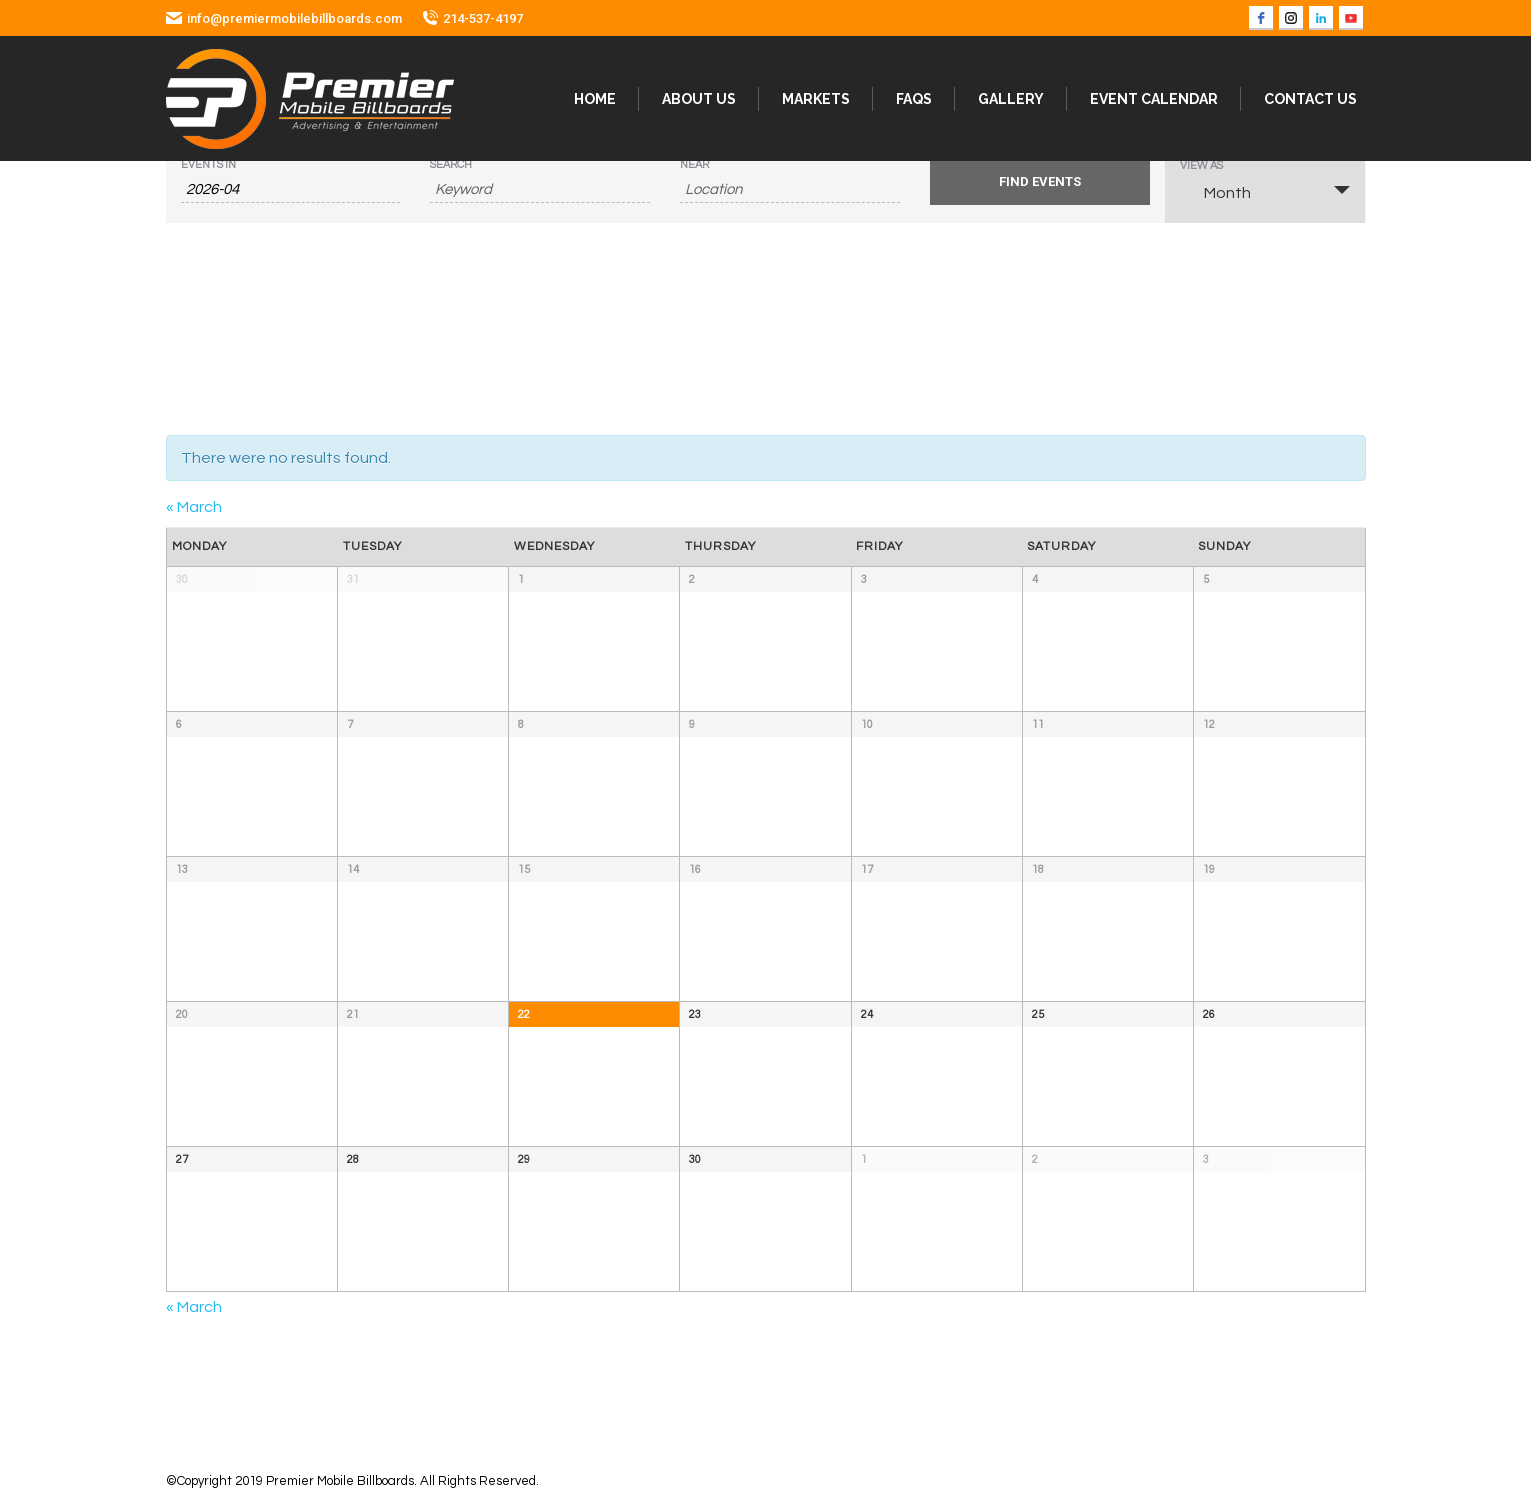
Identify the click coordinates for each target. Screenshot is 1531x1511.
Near (694, 164)
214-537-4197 (483, 18)
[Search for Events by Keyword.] (540, 190)
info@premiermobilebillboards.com (294, 18)
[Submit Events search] (1040, 182)
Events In (208, 164)
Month (1215, 191)
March (194, 507)
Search (451, 164)
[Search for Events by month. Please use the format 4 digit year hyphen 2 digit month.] (291, 190)
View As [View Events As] (1201, 165)
